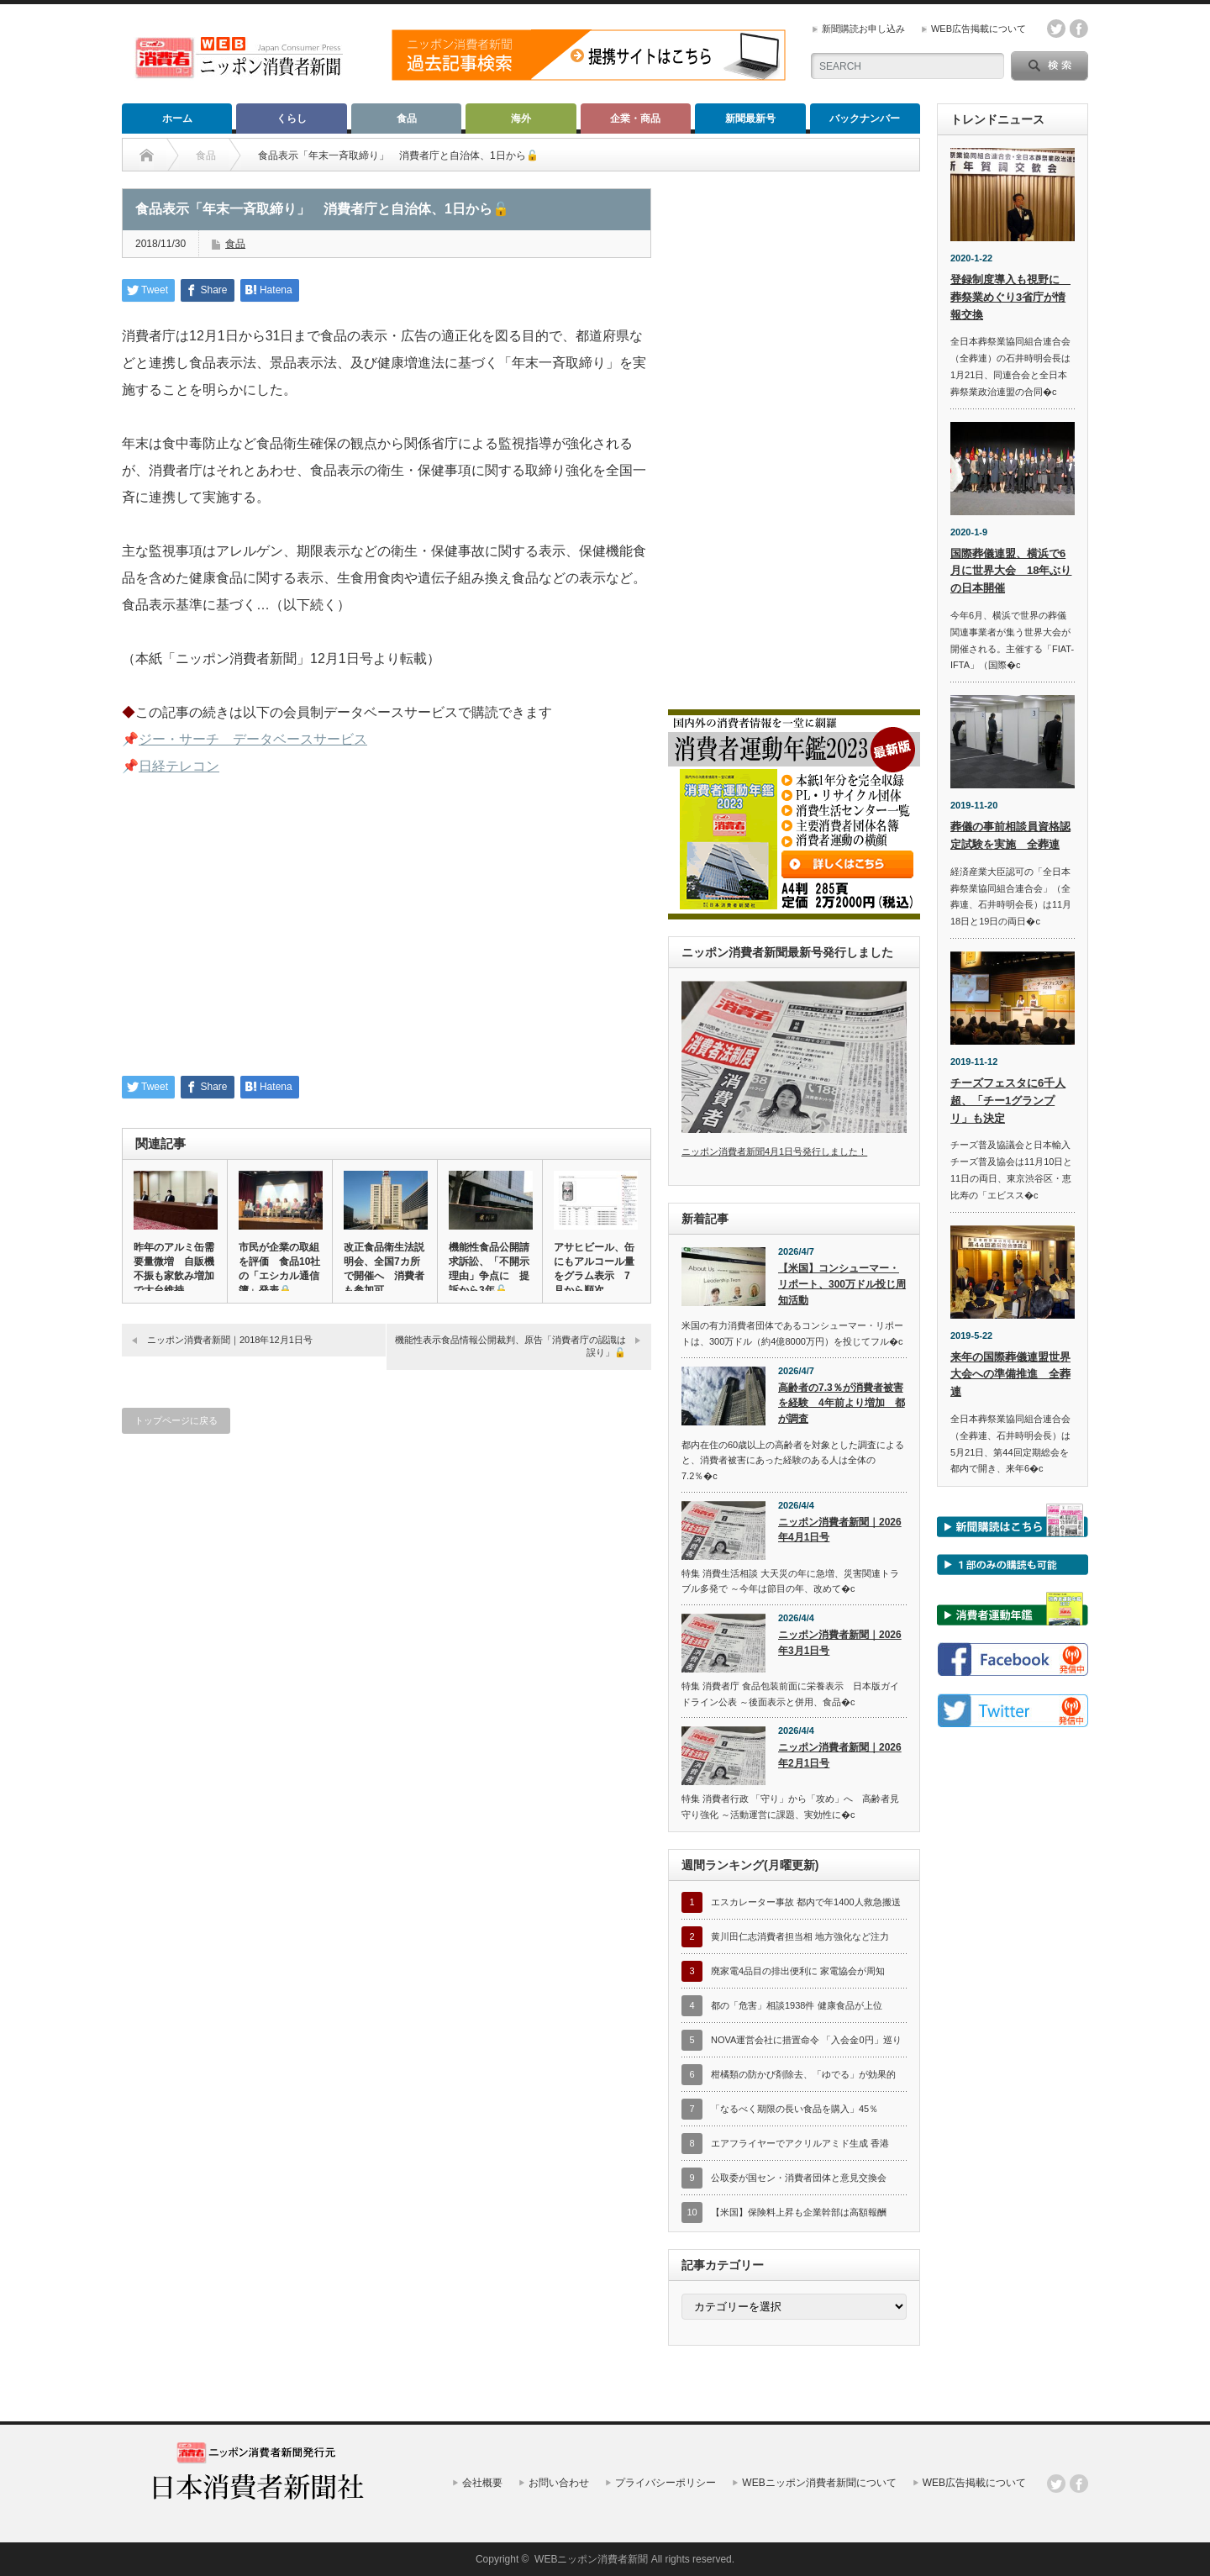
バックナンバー (864, 118)
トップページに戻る (176, 1420)
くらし (291, 118)
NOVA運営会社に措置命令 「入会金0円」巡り (806, 2040)
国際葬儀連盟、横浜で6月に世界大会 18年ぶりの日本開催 (1010, 571)
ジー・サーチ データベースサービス (253, 739)
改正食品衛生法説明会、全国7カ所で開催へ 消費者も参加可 (384, 1268)
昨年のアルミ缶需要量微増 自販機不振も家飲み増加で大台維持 (174, 1268)
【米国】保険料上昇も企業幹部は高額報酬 (798, 2212)
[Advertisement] (386, 937)
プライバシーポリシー (665, 2483)
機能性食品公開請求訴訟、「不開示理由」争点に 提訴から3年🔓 (489, 1268)
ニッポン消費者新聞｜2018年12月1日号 (230, 1340)
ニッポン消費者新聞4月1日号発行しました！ (774, 1151)
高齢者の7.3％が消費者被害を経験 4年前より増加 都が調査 (841, 1403)
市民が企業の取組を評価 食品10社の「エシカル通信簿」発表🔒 (279, 1268)
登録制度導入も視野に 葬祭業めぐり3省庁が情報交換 (1010, 297)
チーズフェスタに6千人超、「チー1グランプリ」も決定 (1007, 1101)
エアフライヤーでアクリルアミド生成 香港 (800, 2143)
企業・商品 (635, 118)
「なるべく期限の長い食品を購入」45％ (794, 2109)
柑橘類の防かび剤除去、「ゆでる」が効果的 (803, 2074)
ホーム (177, 118)
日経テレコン (179, 766)
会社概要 (482, 2483)
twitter (1056, 28)
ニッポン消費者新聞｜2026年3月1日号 (840, 1643)
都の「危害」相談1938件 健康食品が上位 (796, 2005)
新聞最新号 (750, 118)
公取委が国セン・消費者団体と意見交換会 (798, 2178)
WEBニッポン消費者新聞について (819, 2483)
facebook (1079, 28)
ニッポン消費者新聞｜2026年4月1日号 (840, 1530)
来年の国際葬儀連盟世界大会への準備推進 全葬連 (1010, 1375)
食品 (407, 118)
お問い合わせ (559, 2483)
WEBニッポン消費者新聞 (591, 2559)
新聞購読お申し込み (863, 29)
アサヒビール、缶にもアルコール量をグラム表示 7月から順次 (594, 1268)
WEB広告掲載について (978, 29)
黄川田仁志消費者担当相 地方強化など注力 (800, 1936)
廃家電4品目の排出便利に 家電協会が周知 (798, 1971)
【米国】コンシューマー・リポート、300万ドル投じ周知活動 (842, 1283)
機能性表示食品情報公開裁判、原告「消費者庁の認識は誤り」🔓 (510, 1346)
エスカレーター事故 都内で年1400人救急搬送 (806, 1902)
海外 (521, 118)
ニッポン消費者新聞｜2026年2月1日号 (840, 1755)
